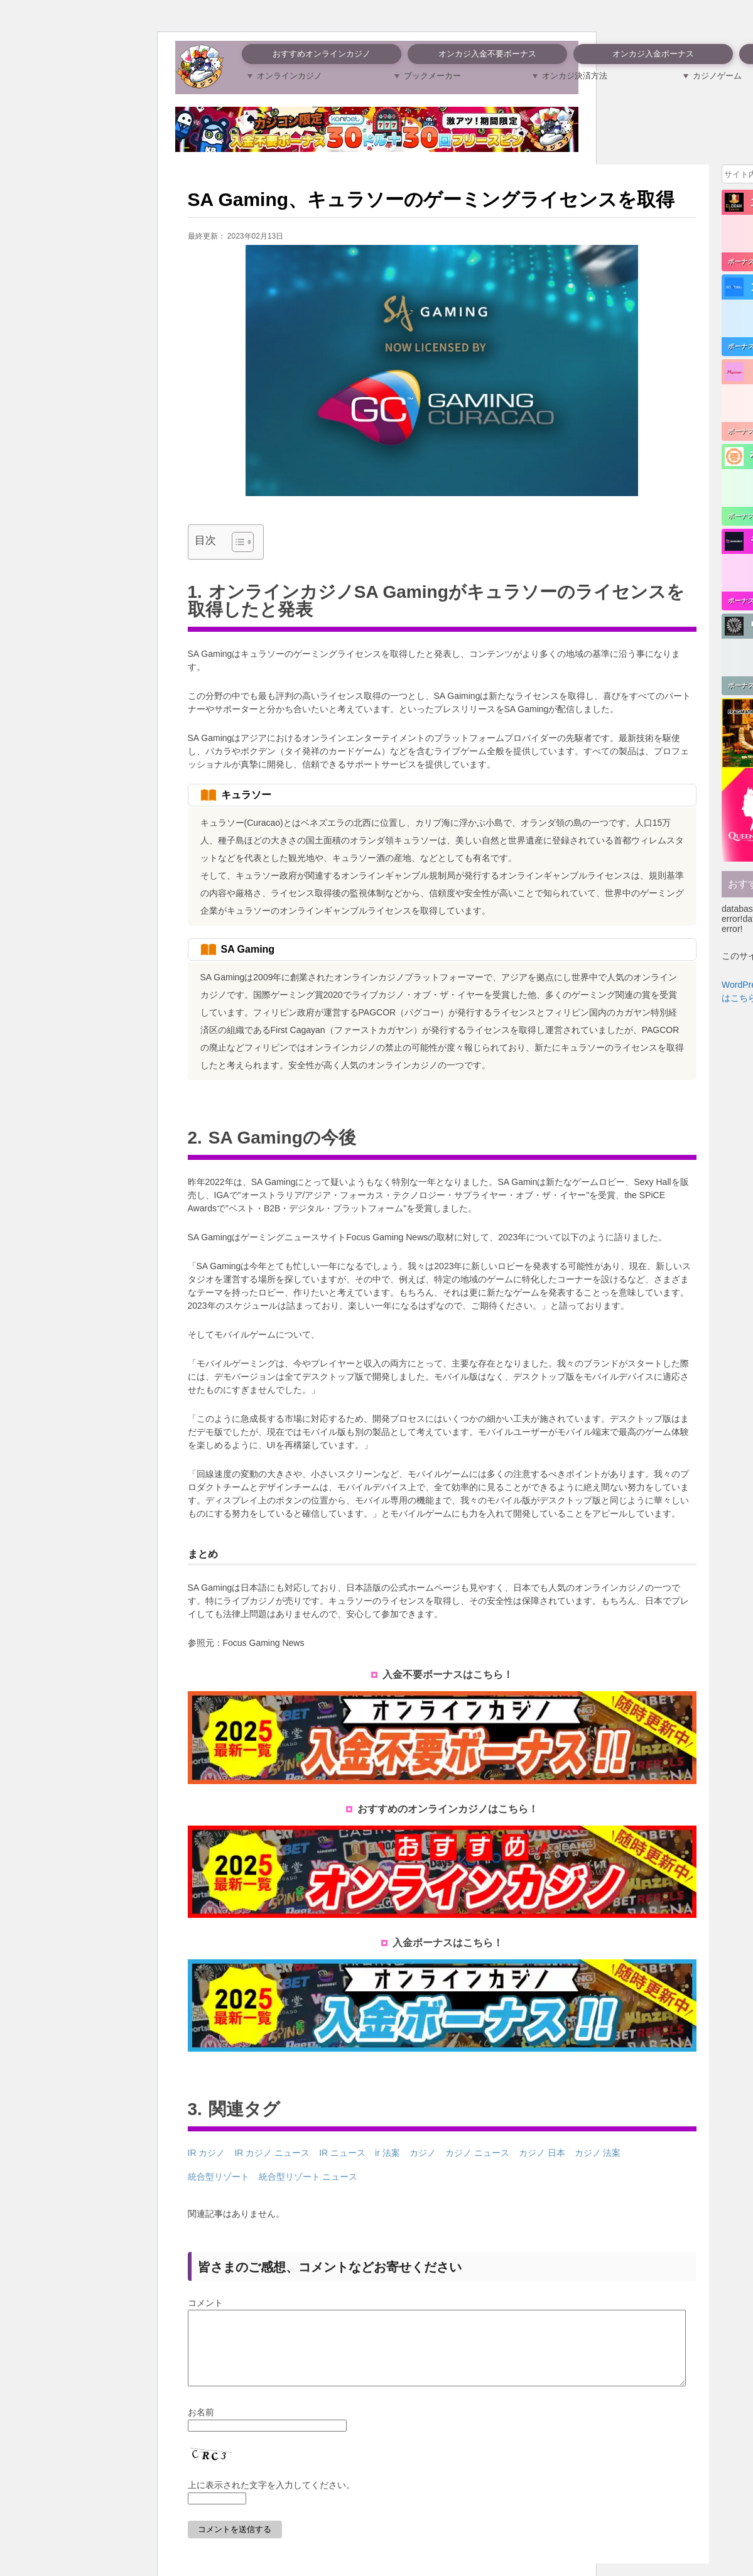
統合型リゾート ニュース (308, 2177)
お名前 (201, 2427)
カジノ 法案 (598, 2153)
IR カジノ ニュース (272, 2153)
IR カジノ (206, 2153)
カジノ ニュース (477, 2153)
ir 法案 (387, 2153)
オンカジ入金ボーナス (653, 53)
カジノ (422, 2153)
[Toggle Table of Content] (236, 542)
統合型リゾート (218, 2177)
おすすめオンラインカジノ (322, 53)
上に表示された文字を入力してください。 (271, 2500)
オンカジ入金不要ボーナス (487, 53)
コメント (205, 2303)
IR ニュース (342, 2153)
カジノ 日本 (542, 2153)
